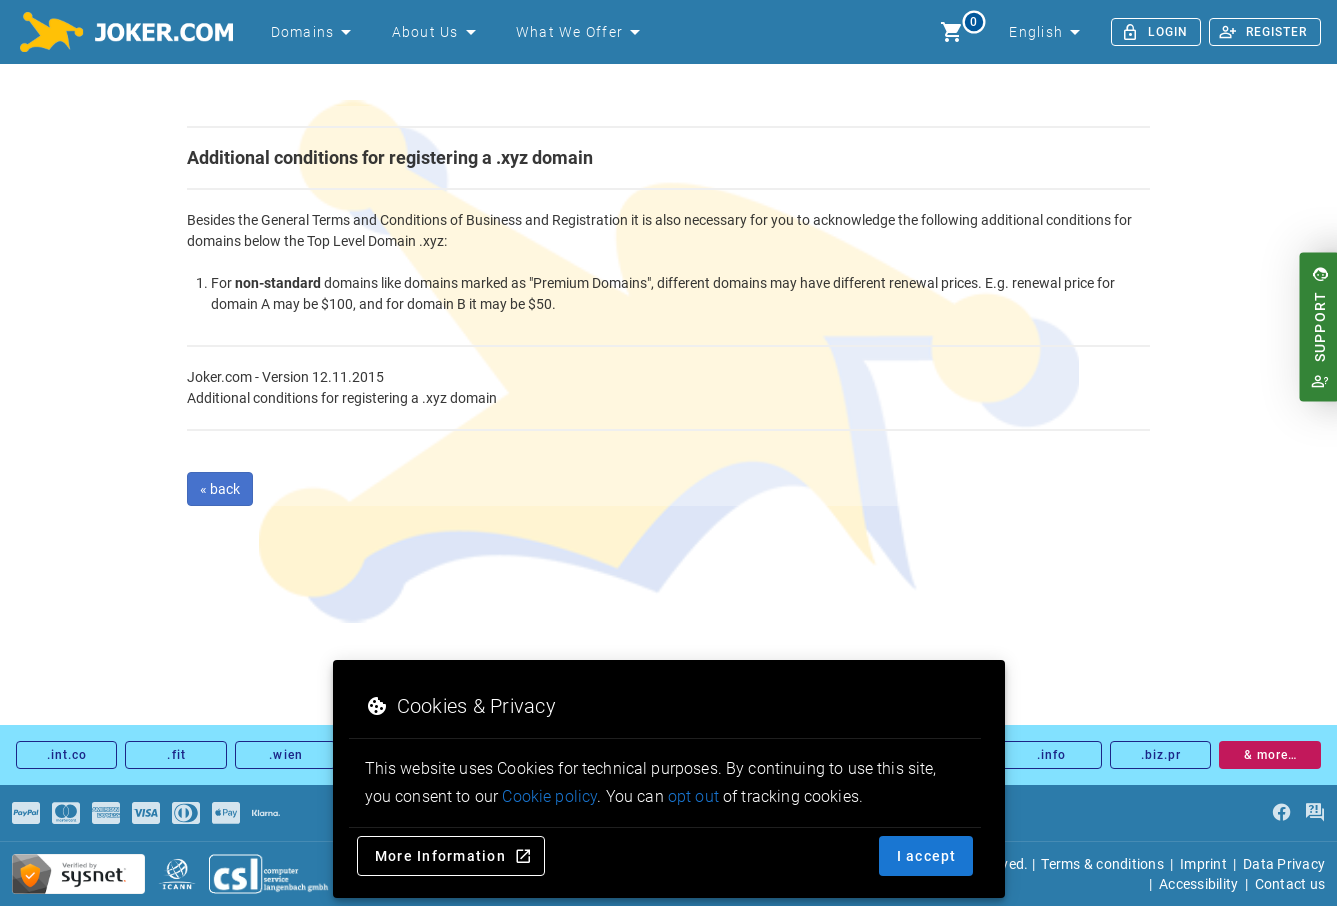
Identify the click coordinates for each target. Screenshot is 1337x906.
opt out (693, 796)
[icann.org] (177, 874)
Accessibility (1198, 884)
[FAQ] (1314, 813)
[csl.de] (269, 874)
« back (220, 489)
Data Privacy (1284, 864)
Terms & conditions (1102, 864)
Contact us (1290, 884)
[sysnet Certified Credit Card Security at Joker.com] (78, 874)
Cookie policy (549, 796)
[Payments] (26, 813)
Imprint (1203, 864)
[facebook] (1281, 813)
